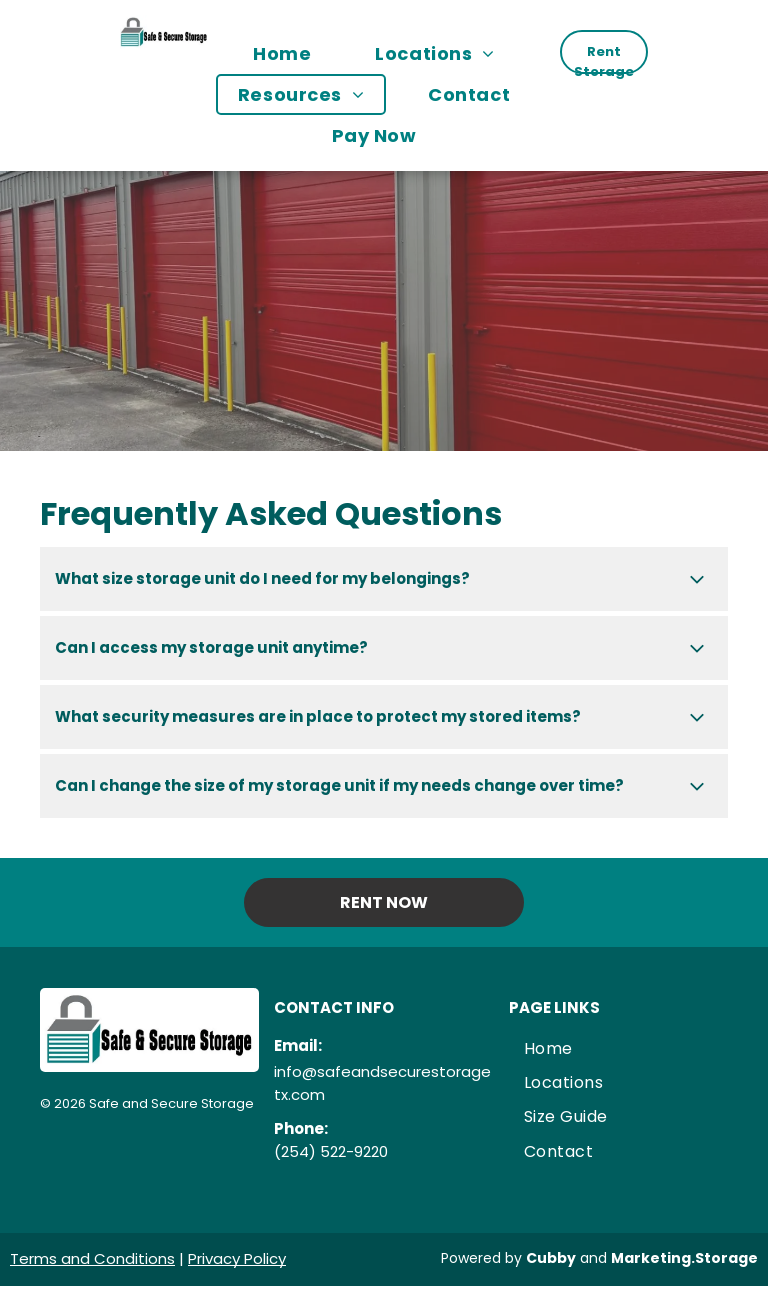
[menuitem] (292, 53)
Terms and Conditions (92, 1258)
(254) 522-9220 (331, 1151)
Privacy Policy (237, 1258)
